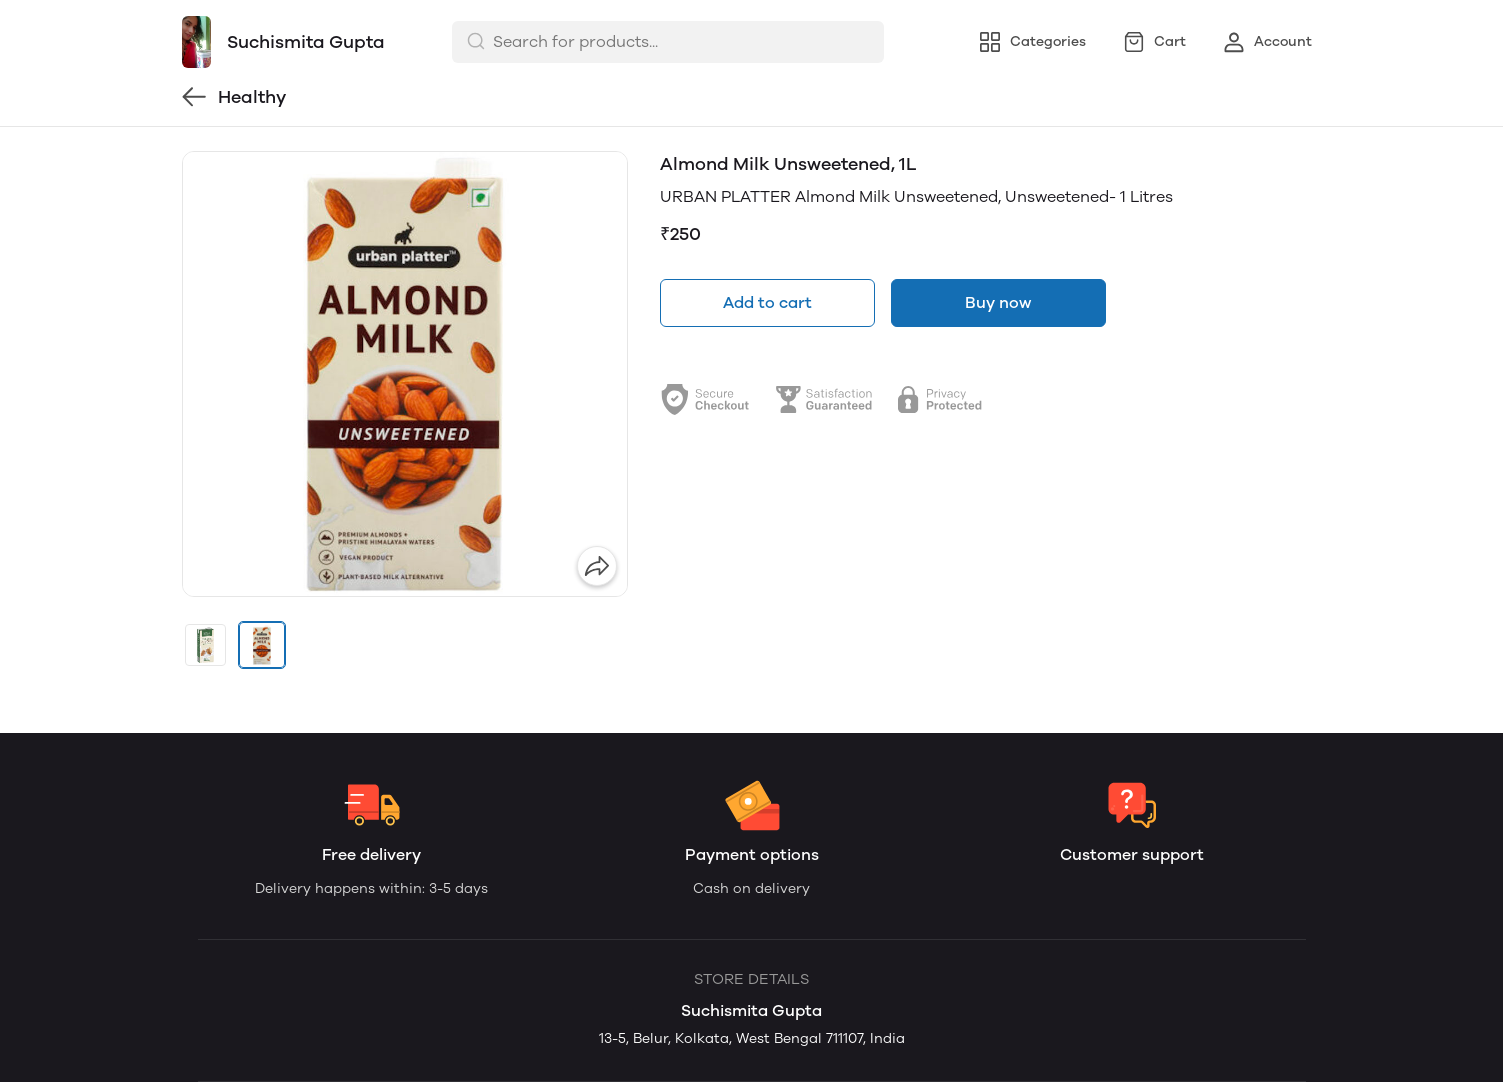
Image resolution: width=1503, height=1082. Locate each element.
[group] (405, 374)
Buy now (998, 302)
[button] (206, 645)
